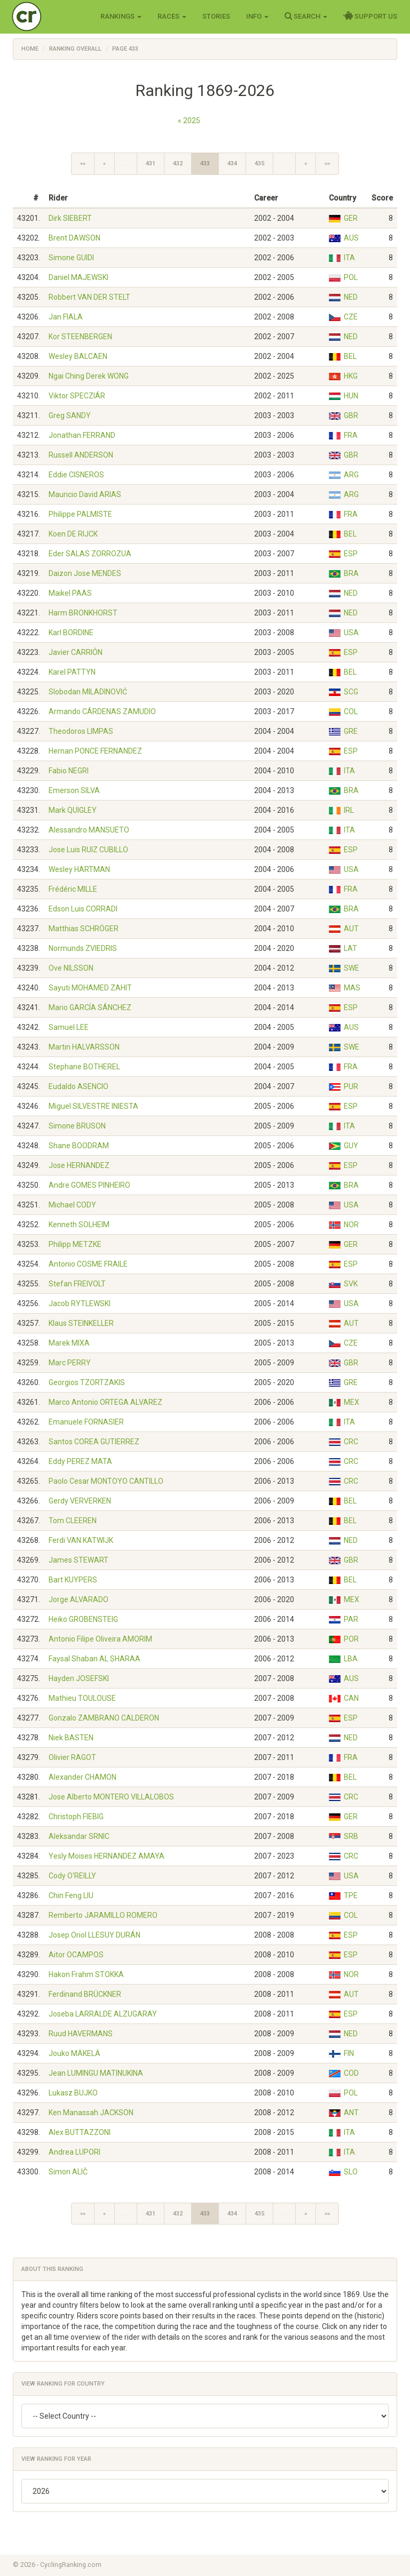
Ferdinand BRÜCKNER (85, 1994)
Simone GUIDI (71, 257)
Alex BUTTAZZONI (80, 2132)
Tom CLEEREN (73, 1520)
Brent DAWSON (74, 238)
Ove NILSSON (71, 968)
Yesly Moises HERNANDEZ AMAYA (106, 1856)
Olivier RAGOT (72, 1757)
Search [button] (306, 16)
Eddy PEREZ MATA (80, 1461)
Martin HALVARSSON (84, 1047)
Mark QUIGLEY (73, 810)
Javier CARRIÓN (75, 652)
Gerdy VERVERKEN (80, 1501)
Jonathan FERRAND (82, 435)
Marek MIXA (69, 1343)
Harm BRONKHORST (83, 613)
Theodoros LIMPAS (81, 731)
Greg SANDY (70, 415)
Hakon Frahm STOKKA (86, 1974)
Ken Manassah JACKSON (91, 2112)
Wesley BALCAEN (78, 356)
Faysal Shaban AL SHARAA (94, 1658)
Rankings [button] (120, 16)
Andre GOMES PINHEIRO (89, 1185)
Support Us (370, 16)
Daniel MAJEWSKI (78, 277)
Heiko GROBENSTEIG (83, 1619)
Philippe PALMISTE (80, 514)
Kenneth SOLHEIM (79, 1224)
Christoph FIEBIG (76, 1816)
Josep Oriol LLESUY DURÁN (94, 1935)
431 (150, 163)
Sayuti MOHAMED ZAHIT (90, 987)
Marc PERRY (70, 1362)
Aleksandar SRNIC (79, 1836)
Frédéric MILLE (73, 889)
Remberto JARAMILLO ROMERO (103, 1915)
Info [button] (257, 16)
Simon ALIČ (68, 2171)
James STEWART (78, 1560)
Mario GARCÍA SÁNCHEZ (90, 1007)
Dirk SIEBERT (70, 218)
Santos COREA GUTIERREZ (94, 1441)
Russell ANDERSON (81, 455)
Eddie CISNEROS (76, 474)
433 (205, 163)
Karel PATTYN (72, 672)
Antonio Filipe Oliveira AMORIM (100, 1639)
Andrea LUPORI (74, 2152)
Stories (216, 16)
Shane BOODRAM (79, 1145)
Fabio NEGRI (69, 770)
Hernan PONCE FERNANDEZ (95, 751)
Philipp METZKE (75, 1244)
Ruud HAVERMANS (81, 2033)
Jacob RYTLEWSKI (80, 1303)
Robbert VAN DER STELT (89, 297)
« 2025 (189, 120)
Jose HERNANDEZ (79, 1165)
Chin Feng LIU (71, 1895)
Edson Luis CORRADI (83, 909)
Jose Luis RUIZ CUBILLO (88, 849)
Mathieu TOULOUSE (82, 1698)
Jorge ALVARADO (78, 1599)
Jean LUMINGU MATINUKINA (96, 2073)
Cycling (49, 15)
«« (82, 163)
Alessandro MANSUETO (89, 830)
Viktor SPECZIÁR (77, 395)
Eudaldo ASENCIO (78, 1086)
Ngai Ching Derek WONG (89, 376)
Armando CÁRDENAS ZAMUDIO (102, 711)
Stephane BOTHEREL (84, 1066)
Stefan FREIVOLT (77, 1283)
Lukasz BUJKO (73, 2093)
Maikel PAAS (70, 593)
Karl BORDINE (71, 632)
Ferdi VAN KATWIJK (81, 1540)
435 (259, 163)
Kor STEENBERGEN (80, 336)
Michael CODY (72, 1205)
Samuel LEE (69, 1027)
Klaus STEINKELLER (81, 1323)
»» (327, 163)
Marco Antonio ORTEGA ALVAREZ (105, 1402)
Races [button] (171, 16)
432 (178, 163)
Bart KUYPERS (73, 1579)
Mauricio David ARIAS (85, 494)
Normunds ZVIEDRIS (83, 948)
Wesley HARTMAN (79, 869)
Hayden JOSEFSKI (79, 1678)
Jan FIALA (66, 317)
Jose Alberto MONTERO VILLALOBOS (111, 1797)
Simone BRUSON (77, 1126)
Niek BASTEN (71, 1737)
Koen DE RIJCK (73, 534)
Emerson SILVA (74, 790)
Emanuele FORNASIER (86, 1422)
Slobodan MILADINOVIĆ (88, 691)
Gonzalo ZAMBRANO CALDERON (104, 1718)
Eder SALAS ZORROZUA (90, 553)
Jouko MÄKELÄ (74, 2053)
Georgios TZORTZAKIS (87, 1382)
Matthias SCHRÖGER (84, 928)
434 (232, 163)
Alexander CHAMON (82, 1777)
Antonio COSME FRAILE (88, 1264)
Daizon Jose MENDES (85, 573)
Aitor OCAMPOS (76, 1954)
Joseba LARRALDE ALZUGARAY (103, 2014)
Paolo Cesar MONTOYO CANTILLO (106, 1481)
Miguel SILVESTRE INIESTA (93, 1106)
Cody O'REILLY (72, 1875)
